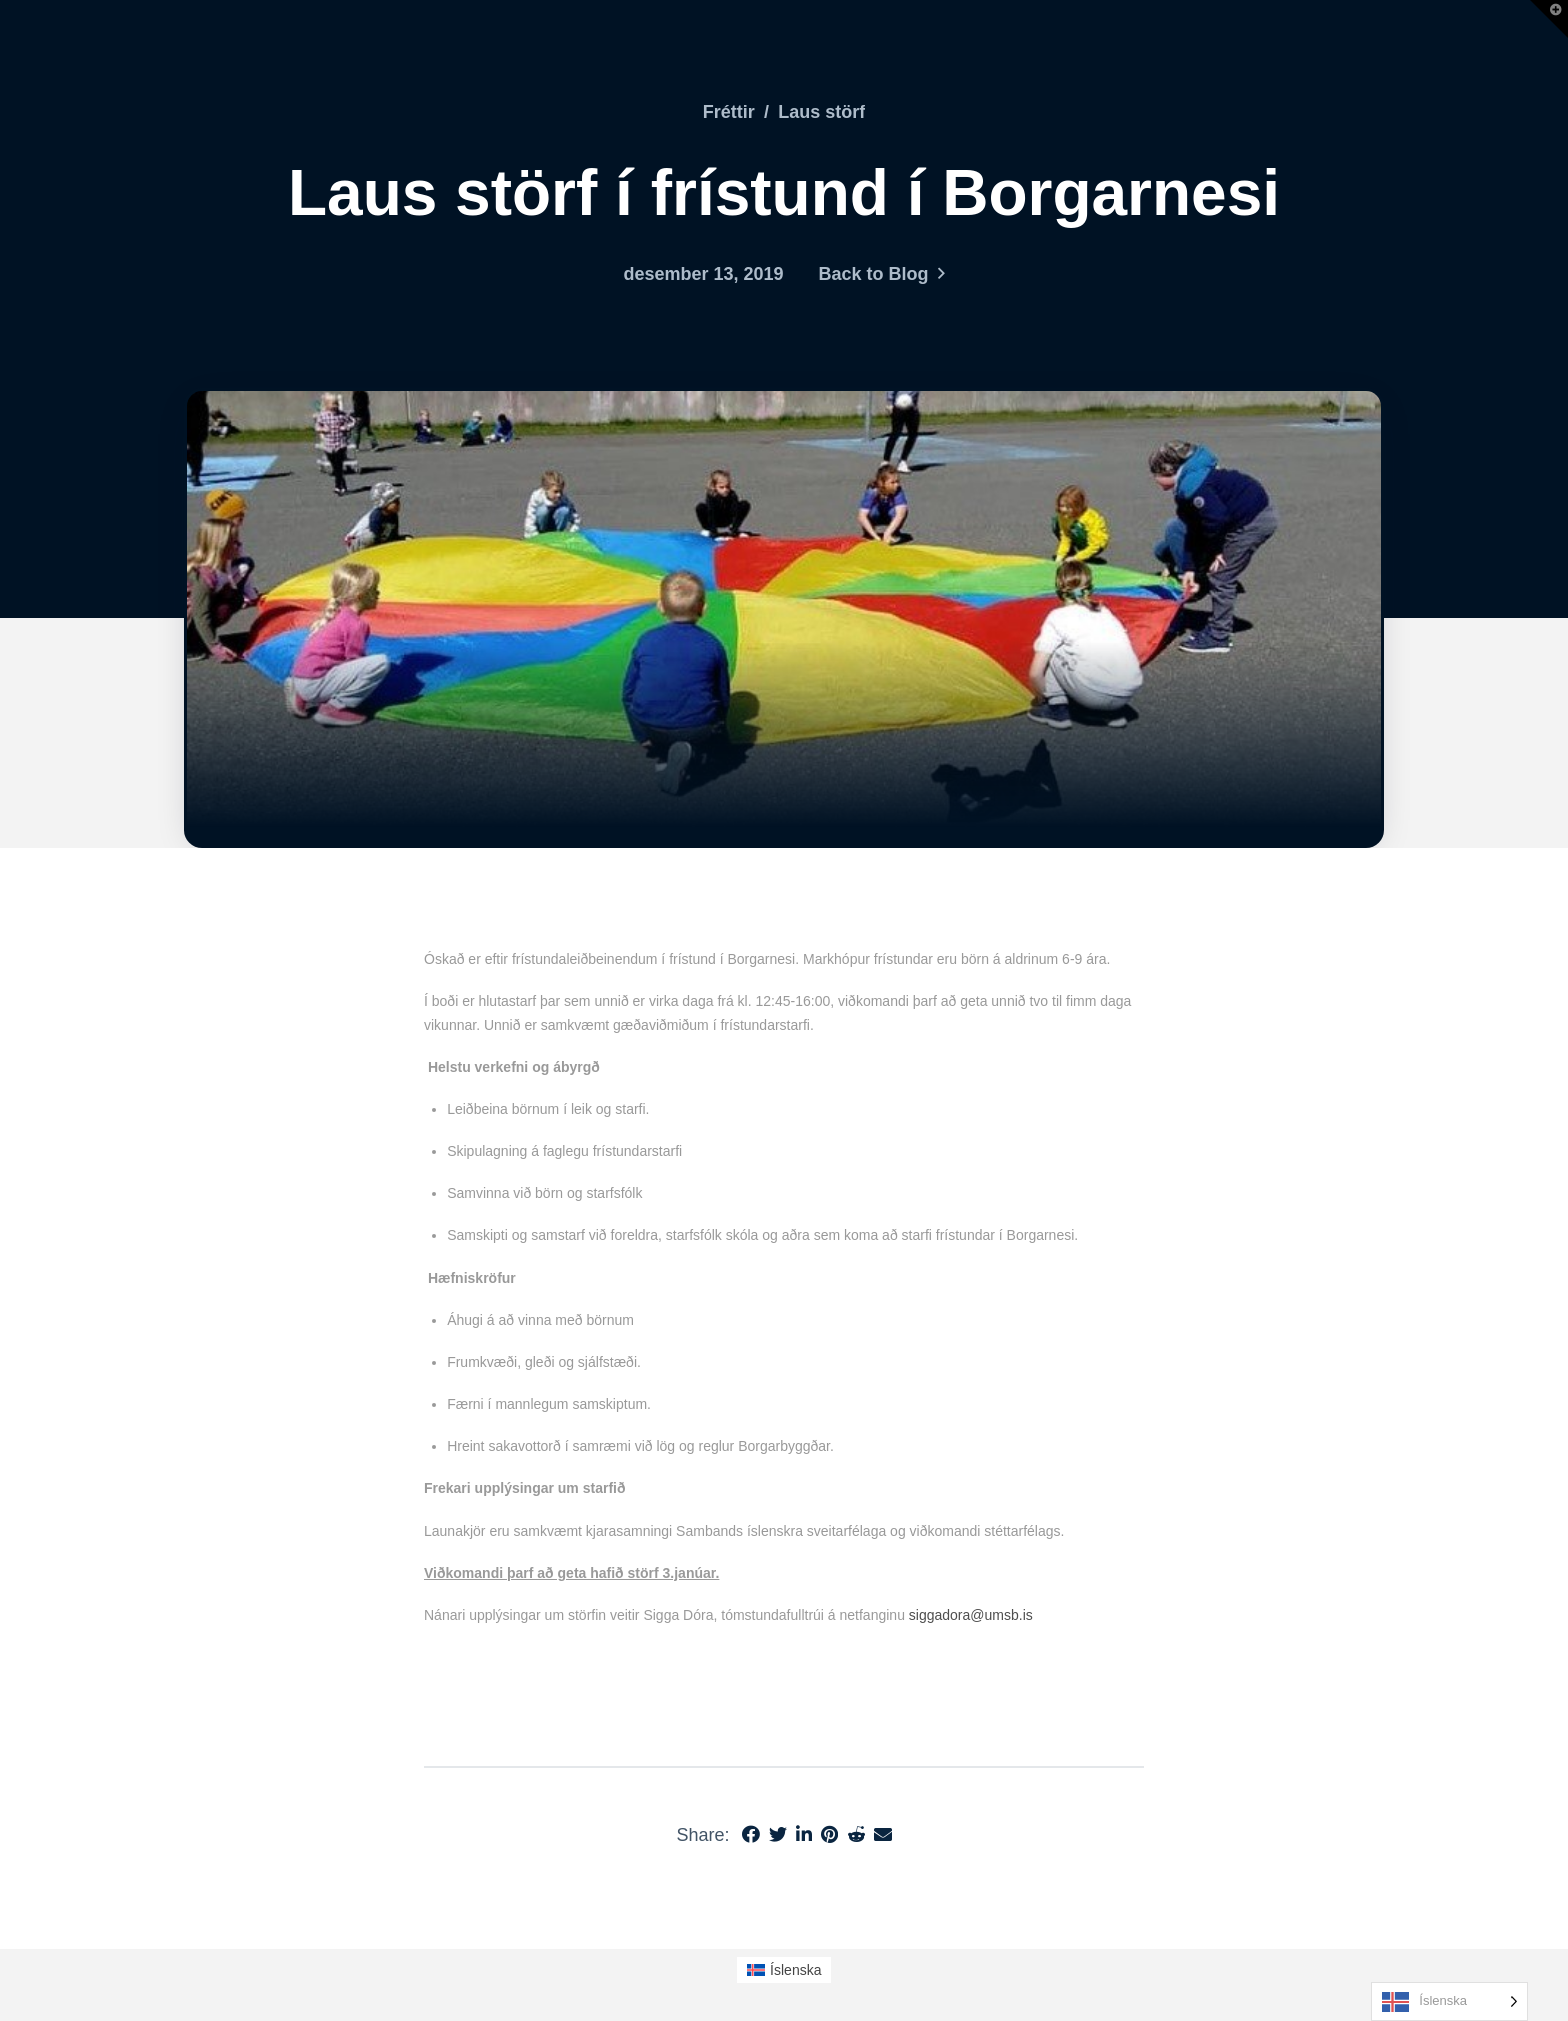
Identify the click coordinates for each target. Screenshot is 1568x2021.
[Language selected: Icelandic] (1449, 2001)
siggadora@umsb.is (971, 1615)
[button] (1549, 19)
